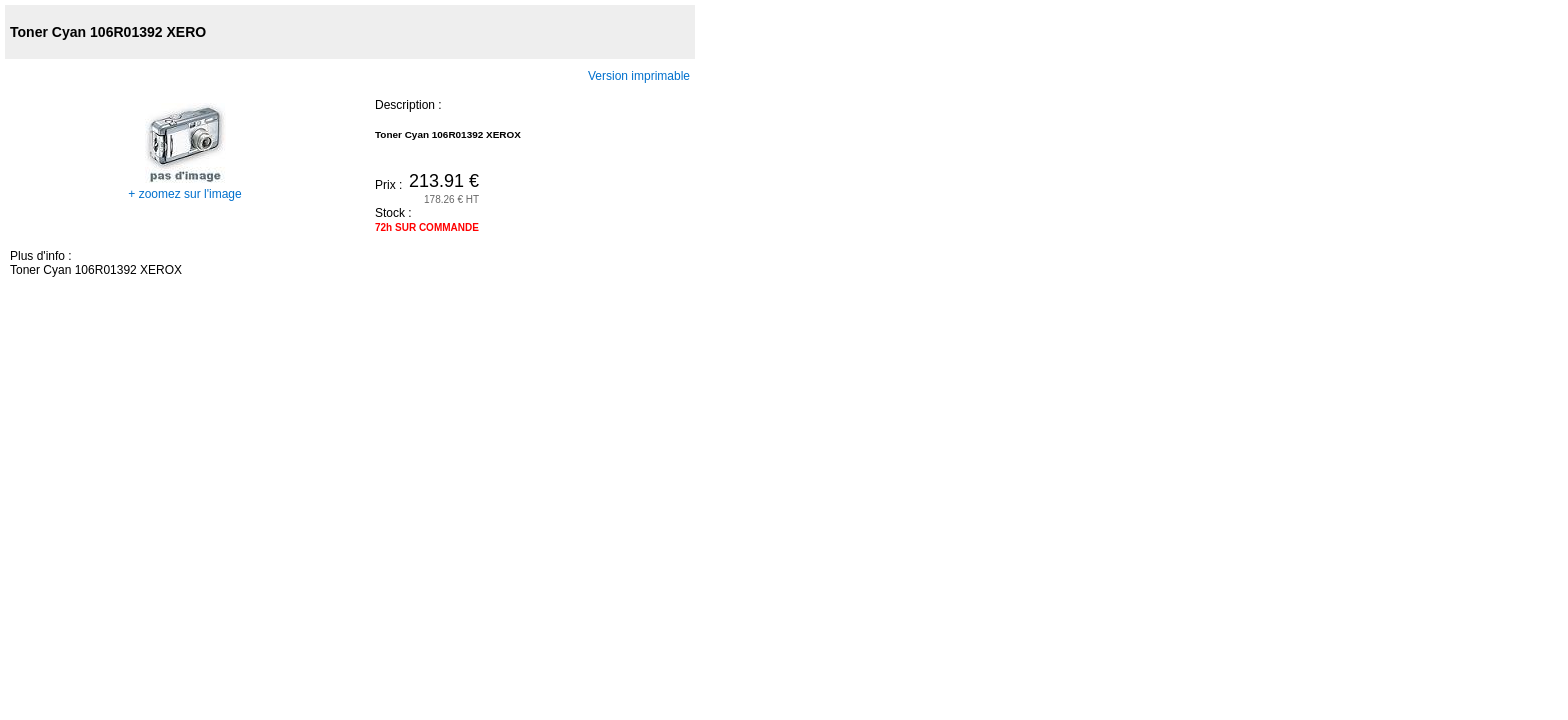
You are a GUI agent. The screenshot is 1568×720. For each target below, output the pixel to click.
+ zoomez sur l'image (184, 187)
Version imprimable (639, 76)
